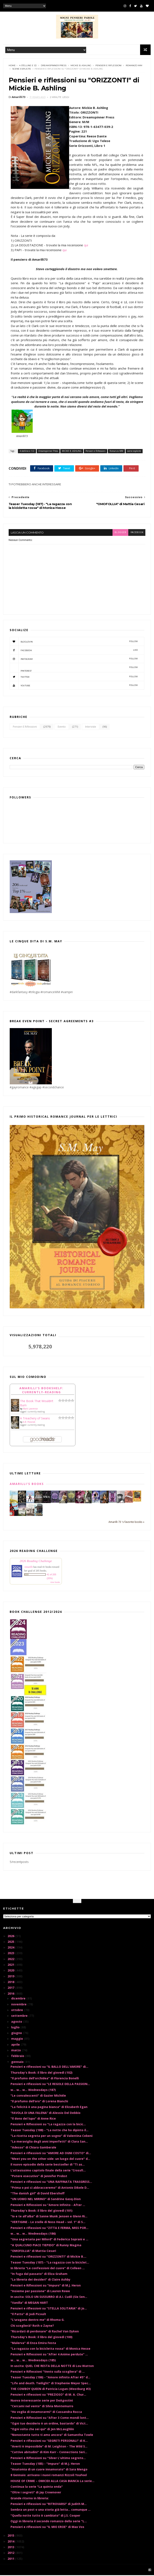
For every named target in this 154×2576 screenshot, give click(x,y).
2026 (11, 1937)
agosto (17, 2022)
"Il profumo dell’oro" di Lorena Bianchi (39, 2102)
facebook (136, 533)
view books (55, 1583)
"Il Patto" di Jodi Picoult (28, 2315)
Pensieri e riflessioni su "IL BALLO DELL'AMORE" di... (49, 2067)
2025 (11, 1942)
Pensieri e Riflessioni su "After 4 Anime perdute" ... (49, 2355)
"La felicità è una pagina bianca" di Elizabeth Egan (49, 2108)
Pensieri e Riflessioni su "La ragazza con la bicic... (48, 2125)
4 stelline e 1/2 (28, 65)
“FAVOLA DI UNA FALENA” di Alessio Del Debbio (45, 2114)
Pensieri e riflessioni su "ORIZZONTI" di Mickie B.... (48, 2257)
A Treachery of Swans (35, 1419)
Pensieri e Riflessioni (108, 65)
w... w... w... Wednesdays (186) (33, 2234)
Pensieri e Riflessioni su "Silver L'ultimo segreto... (48, 2459)
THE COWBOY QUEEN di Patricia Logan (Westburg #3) (51, 2390)
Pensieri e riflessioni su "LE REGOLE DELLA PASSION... (50, 2085)
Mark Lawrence (30, 1409)
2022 (11, 1960)
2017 (11, 1988)
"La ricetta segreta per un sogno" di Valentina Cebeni (51, 2137)
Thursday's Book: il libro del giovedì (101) (41, 2211)
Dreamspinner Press (53, 65)
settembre (19, 2016)
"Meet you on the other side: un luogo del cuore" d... (50, 2160)
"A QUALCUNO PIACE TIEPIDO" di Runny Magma (46, 2246)
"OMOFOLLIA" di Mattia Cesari (33, 2252)
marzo (16, 2051)
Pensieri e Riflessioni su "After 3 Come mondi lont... (50, 2418)
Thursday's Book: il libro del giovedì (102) (41, 2073)
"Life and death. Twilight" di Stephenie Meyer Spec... (51, 2384)
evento (62, 727)
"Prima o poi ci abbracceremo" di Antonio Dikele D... (50, 2188)
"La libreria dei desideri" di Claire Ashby (40, 2280)
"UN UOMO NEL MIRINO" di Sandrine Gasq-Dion (46, 2200)
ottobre (17, 2011)
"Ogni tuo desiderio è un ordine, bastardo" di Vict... (49, 2424)
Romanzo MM (134, 65)
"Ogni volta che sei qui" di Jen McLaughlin (42, 2430)
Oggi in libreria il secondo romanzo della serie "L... (49, 2522)
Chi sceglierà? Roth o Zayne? (32, 2326)
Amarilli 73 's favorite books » (126, 1522)
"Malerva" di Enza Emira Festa (33, 2343)
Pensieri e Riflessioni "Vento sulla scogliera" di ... (48, 2372)
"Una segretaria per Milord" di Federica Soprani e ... (49, 2240)
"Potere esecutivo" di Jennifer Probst (39, 2177)
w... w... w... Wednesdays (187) (33, 2090)
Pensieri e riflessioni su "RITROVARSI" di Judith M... (49, 2505)
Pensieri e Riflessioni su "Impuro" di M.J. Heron (46, 2286)
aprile (16, 2045)
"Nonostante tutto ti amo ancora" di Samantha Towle (52, 2436)
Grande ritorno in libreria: (30, 2499)
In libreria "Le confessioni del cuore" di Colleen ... (48, 2269)
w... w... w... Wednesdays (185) (33, 2361)
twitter (74, 677)
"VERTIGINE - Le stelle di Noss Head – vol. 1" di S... (48, 2223)
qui (86, 246)
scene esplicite (21, 69)
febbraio (18, 2057)
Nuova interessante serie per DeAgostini (42, 2401)
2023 (11, 1954)
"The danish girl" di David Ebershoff (37, 2194)
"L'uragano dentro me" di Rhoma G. (37, 2321)
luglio (15, 2028)
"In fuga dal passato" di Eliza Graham (39, 2275)
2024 (11, 1948)
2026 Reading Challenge (36, 1562)
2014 (11, 2542)
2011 (11, 2559)
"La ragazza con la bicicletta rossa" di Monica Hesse (50, 2349)
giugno (17, 2034)
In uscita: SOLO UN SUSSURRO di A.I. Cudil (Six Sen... (49, 2298)
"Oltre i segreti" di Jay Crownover (36, 2493)
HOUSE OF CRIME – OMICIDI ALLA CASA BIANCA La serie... (52, 2482)
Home (12, 65)
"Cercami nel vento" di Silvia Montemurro (42, 2407)
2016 (11, 1994)
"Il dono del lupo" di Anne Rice (33, 2119)
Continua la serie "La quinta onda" (37, 2487)
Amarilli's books (27, 1485)
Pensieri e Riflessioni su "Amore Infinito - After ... (48, 2205)
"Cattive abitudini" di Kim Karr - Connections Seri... (49, 2453)
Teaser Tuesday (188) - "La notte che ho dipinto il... (49, 2131)
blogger (120, 533)
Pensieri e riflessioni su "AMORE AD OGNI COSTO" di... (51, 2154)
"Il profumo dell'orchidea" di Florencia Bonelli (45, 2079)
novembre (19, 2005)
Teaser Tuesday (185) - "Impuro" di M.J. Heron (45, 2464)
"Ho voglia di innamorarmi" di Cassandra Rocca (46, 2413)
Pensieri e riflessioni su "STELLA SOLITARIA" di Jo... (49, 2309)
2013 (11, 2548)
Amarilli (28, 1567)
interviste (90, 727)
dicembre (18, 1999)
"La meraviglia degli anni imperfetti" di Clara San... (49, 2142)
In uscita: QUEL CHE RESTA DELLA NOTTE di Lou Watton (52, 2367)
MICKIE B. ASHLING (81, 65)
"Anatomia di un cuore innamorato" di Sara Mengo (49, 2470)
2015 (11, 2536)
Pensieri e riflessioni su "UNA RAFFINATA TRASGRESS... (51, 2182)
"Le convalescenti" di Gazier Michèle (38, 2096)
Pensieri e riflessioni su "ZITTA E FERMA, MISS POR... (49, 2228)
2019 (11, 1977)
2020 (11, 1971)
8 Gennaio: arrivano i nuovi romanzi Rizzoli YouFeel (49, 2476)
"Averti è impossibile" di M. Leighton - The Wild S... (49, 2447)
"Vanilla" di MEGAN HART (29, 2303)
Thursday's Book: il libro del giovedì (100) (41, 2338)
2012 (11, 2554)
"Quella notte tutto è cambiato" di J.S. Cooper (45, 2516)
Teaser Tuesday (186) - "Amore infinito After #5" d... (50, 2378)
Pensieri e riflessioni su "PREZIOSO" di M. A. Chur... (48, 2395)
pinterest (74, 668)
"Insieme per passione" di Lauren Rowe (40, 2292)
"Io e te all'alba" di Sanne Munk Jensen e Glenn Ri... (49, 2217)
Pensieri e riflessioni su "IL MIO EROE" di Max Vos (47, 2528)
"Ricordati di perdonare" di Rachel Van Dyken (45, 2332)
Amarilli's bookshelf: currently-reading (41, 1391)
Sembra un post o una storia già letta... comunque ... (51, 2510)
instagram (74, 659)
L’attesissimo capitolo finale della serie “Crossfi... (48, 2171)
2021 (11, 1965)
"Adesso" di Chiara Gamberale (33, 2148)
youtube (74, 686)
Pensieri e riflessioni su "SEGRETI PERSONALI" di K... (49, 2441)
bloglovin (74, 642)
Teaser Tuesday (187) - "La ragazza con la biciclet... (50, 2263)
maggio (17, 2039)
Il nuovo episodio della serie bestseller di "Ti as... (48, 2165)
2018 (11, 1983)
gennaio (17, 2062)
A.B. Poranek (29, 1422)
